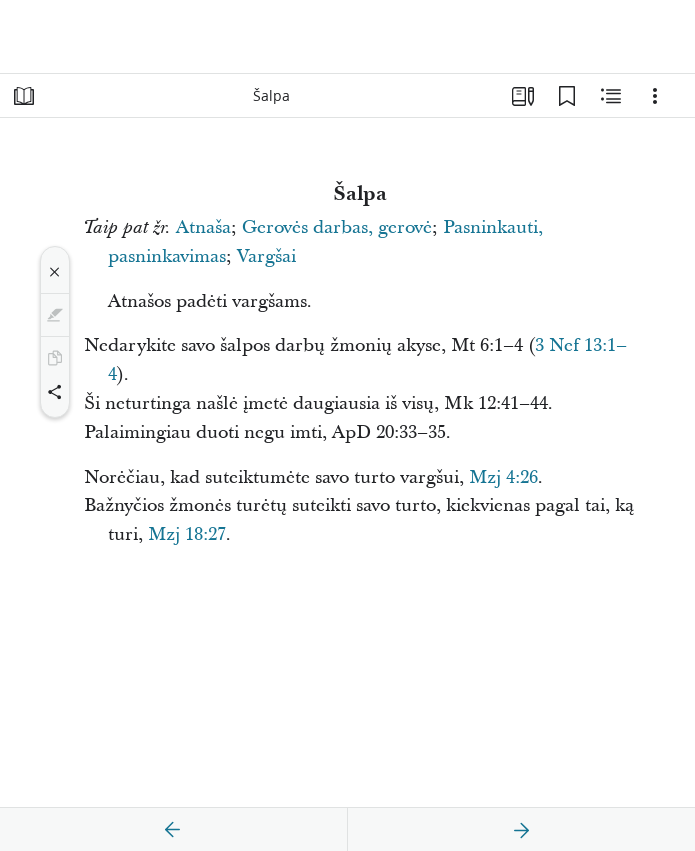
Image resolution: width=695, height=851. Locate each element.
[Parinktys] (655, 96)
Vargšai (266, 256)
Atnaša (203, 227)
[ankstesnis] (173, 830)
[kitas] (521, 830)
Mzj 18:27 (187, 534)
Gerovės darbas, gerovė (337, 227)
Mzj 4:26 (503, 477)
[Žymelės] (567, 96)
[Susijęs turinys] (611, 96)
